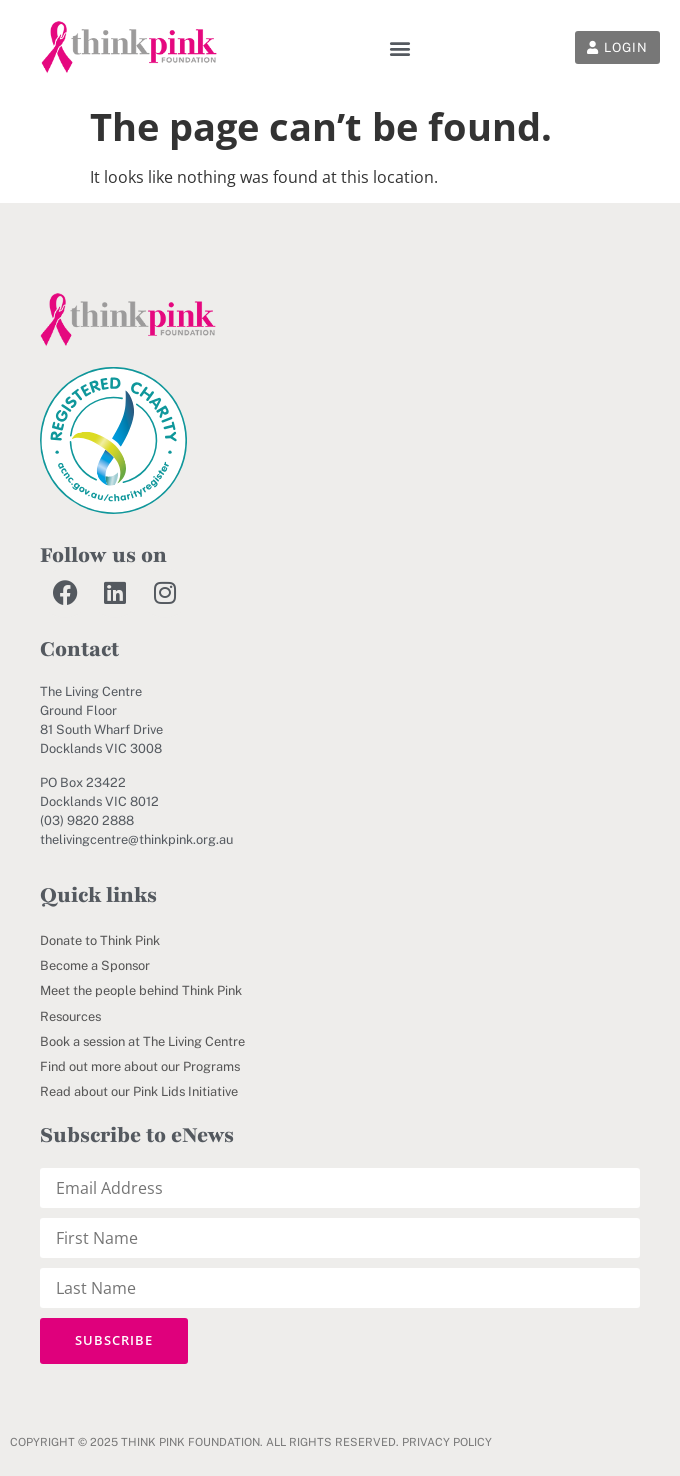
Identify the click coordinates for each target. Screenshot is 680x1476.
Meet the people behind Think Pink (141, 990)
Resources (70, 1016)
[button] (400, 47)
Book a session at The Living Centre (142, 1041)
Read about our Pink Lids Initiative (139, 1091)
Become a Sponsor (95, 965)
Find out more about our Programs (140, 1066)
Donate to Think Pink (100, 940)
